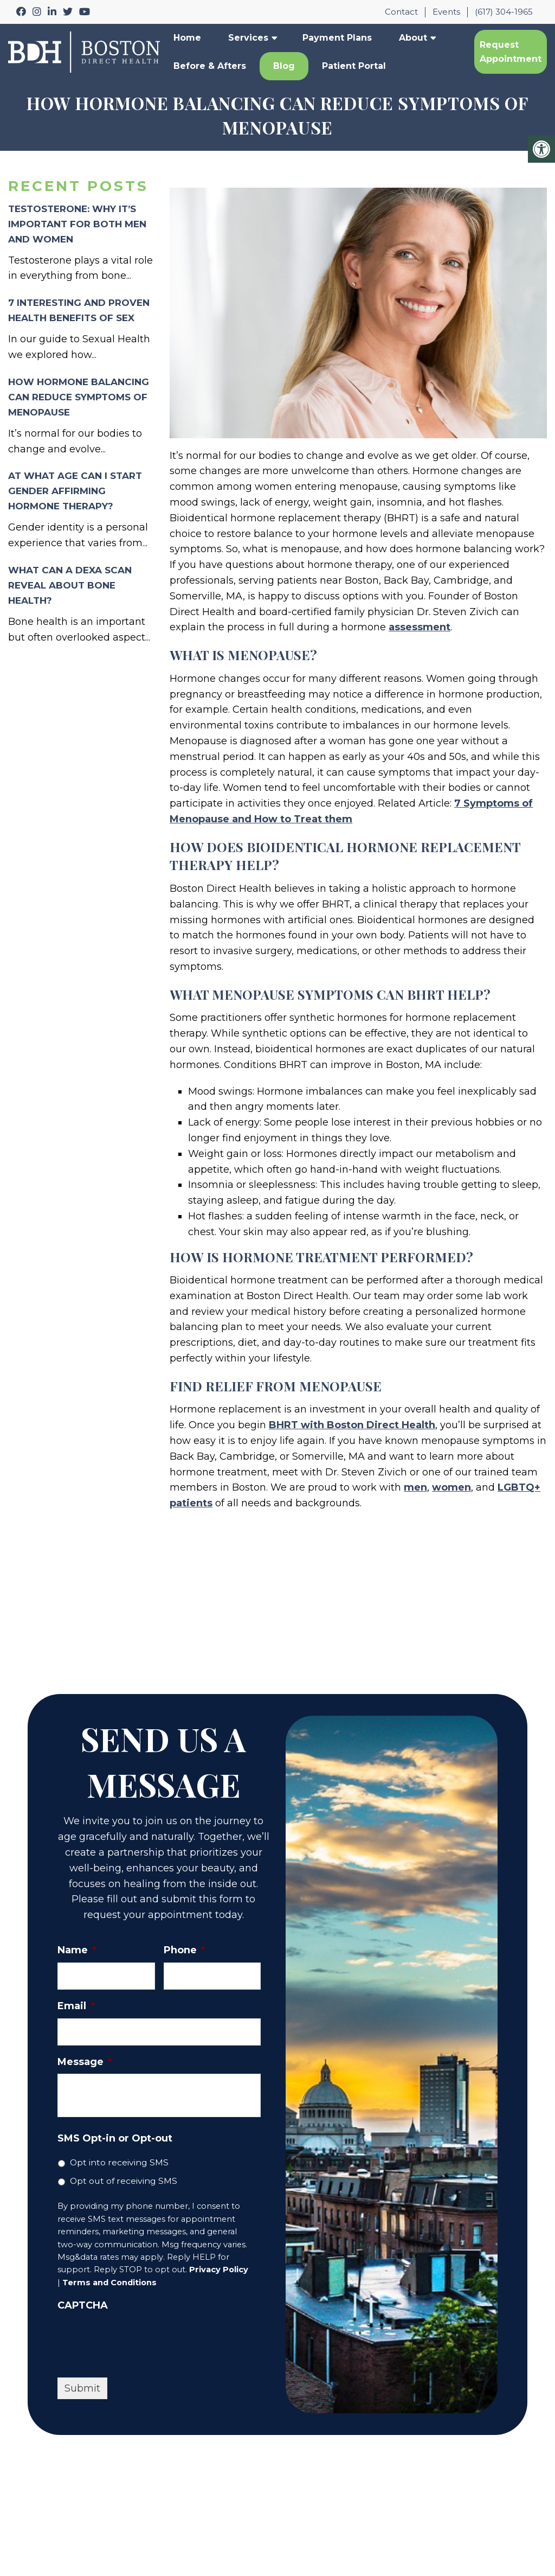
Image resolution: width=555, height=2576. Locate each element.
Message (84, 2062)
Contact (401, 12)
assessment (419, 627)
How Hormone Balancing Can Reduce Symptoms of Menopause (78, 397)
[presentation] (139, 2339)
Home (187, 38)
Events (446, 12)
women (451, 1487)
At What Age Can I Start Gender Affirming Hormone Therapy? (75, 491)
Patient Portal (354, 66)
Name (76, 1950)
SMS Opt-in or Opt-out (114, 2138)
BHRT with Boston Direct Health (352, 1425)
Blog (284, 66)
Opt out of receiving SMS (123, 2181)
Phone (184, 1950)
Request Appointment (510, 52)
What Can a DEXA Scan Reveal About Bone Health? (70, 585)
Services (248, 38)
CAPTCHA (82, 2305)
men (415, 1487)
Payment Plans (337, 38)
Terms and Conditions (109, 2282)
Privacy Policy (218, 2269)
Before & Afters (209, 66)
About (413, 38)
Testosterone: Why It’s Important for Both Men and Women (77, 224)
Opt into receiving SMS (119, 2162)
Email (76, 2006)
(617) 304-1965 (504, 12)
